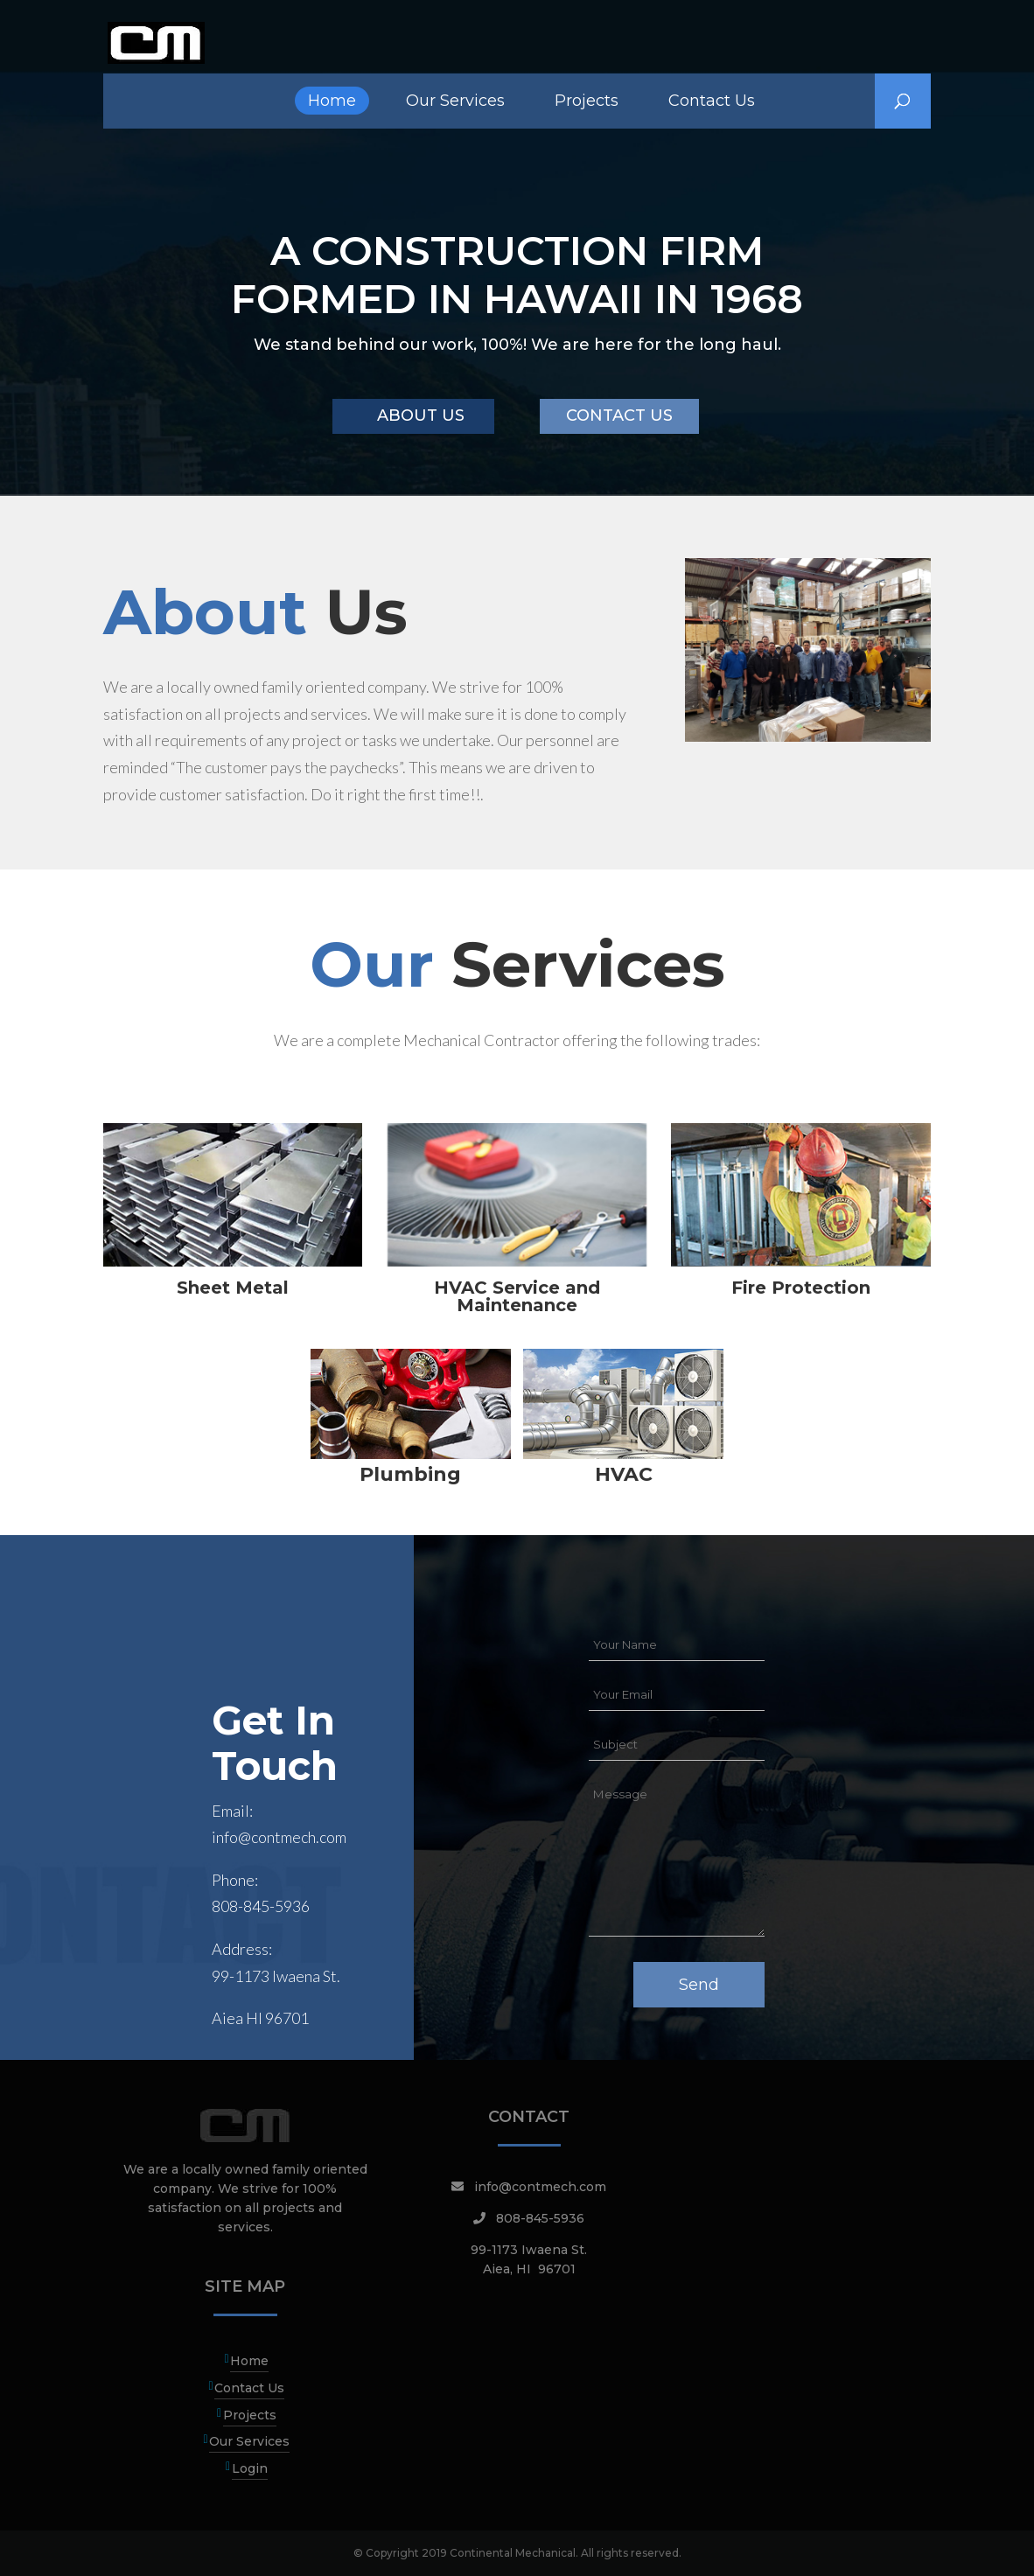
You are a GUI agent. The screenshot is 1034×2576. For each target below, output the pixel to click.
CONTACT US (619, 415)
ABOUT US (421, 415)
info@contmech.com (279, 1836)
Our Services (455, 100)
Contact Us (711, 100)
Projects (586, 100)
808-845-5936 (261, 1906)
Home (332, 100)
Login (250, 2468)
